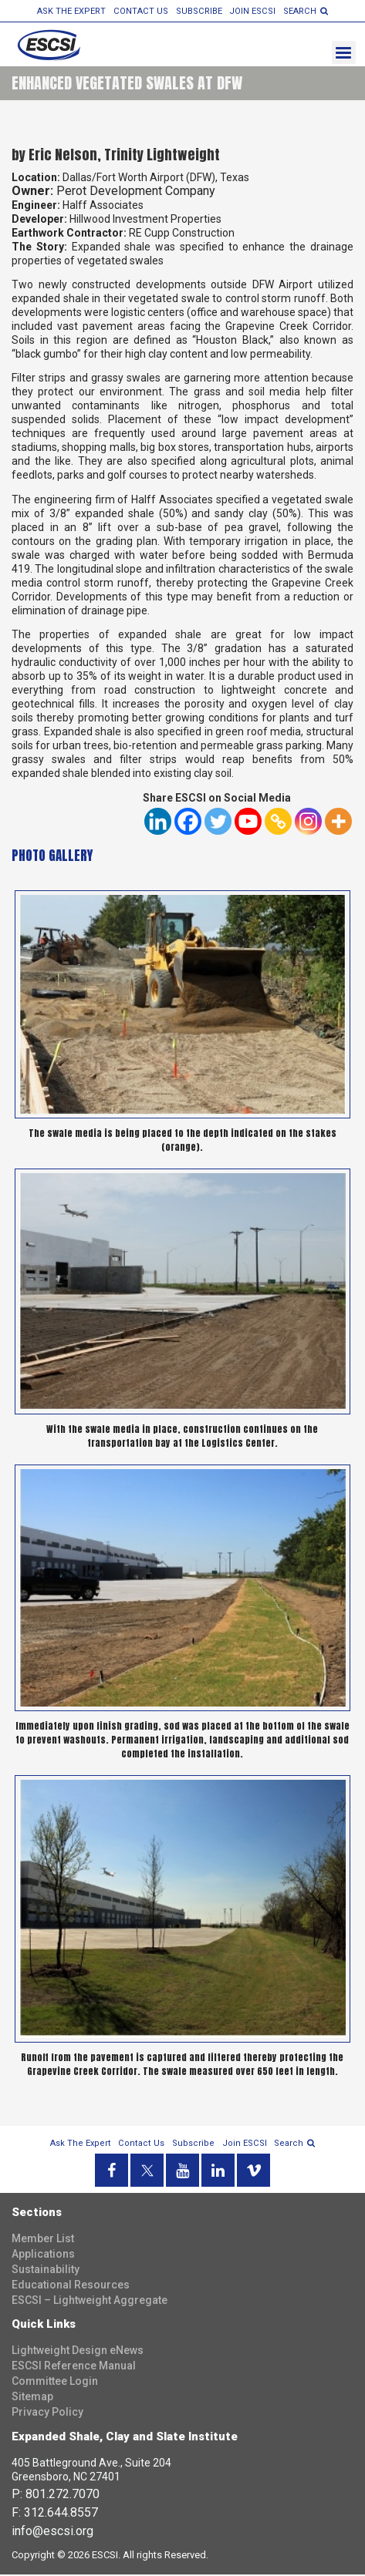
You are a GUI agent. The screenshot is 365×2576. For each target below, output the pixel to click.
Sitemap (32, 2398)
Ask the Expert (74, 11)
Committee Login (55, 2382)
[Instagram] (308, 822)
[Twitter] (218, 822)
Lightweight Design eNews (78, 2352)
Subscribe (198, 11)
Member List (43, 2240)
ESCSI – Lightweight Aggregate (89, 2301)
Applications (43, 2255)
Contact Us (142, 11)
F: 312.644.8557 (55, 2513)
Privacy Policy (47, 2413)
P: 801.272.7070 (56, 2494)
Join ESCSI (251, 11)
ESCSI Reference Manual (74, 2367)
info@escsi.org (52, 2531)
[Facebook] (187, 822)
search (303, 11)
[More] (338, 822)
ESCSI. (106, 2556)
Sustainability (45, 2271)
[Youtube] (248, 822)
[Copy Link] (278, 822)
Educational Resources (71, 2286)
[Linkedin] (157, 822)
